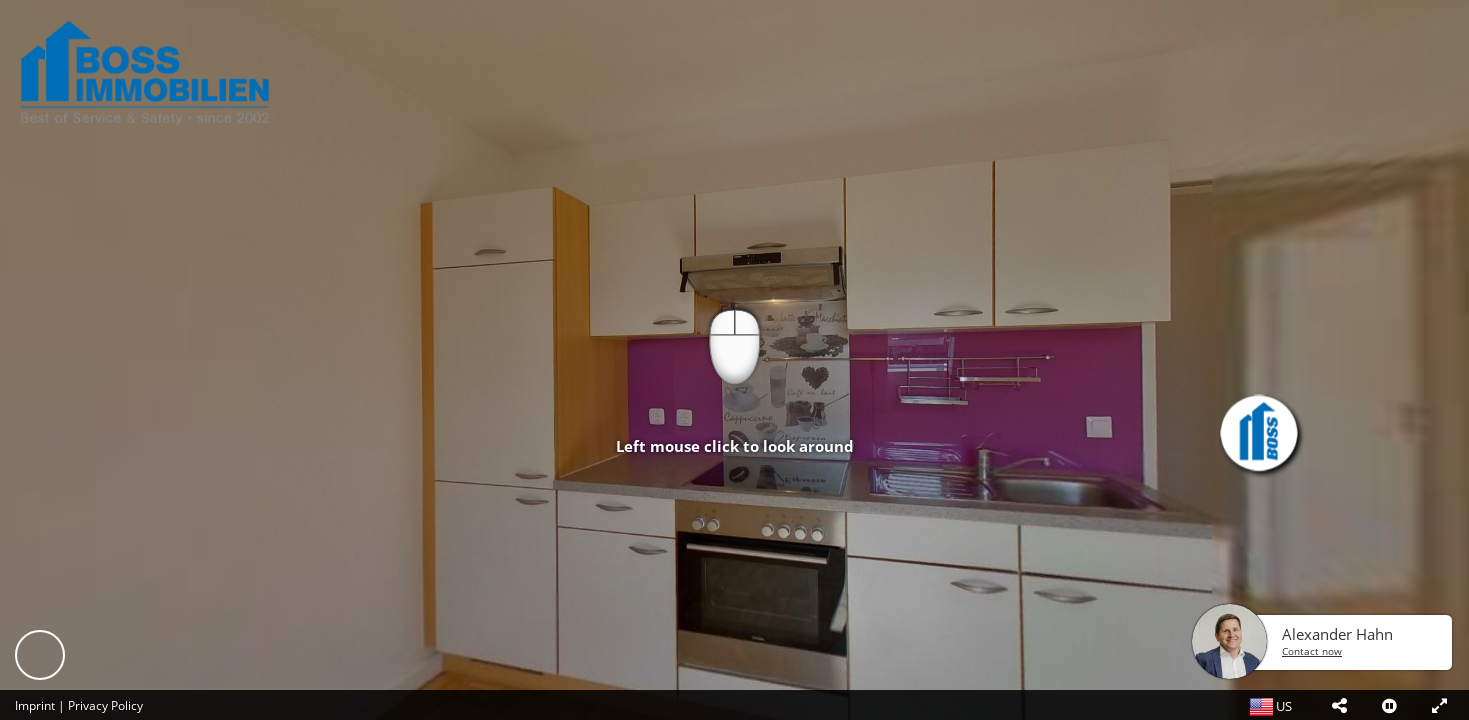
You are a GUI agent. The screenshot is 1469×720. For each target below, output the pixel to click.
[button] (1339, 705)
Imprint (35, 705)
